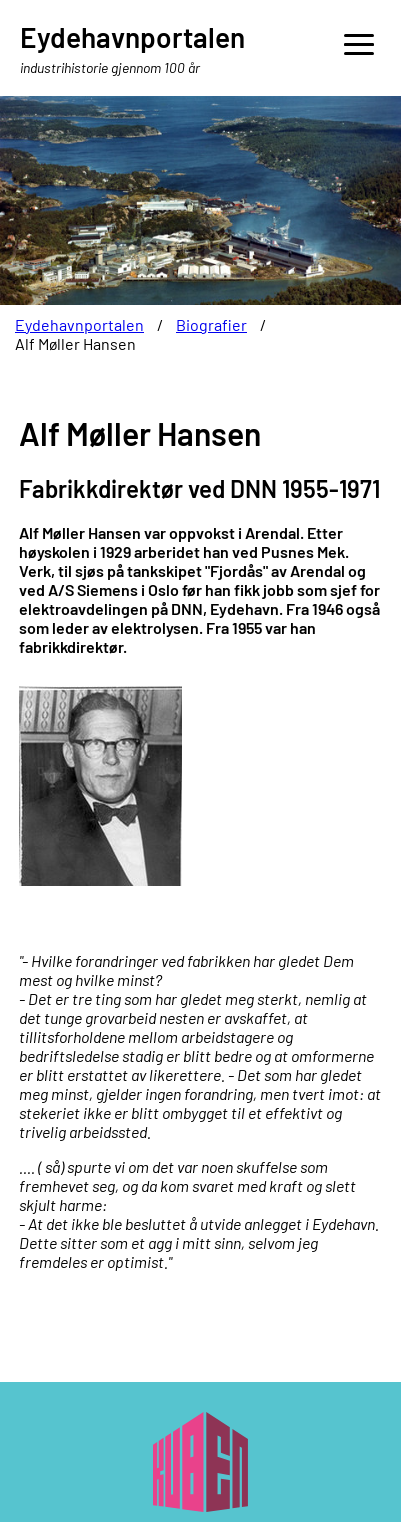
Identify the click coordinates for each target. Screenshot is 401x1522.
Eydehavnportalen (79, 324)
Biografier (211, 324)
